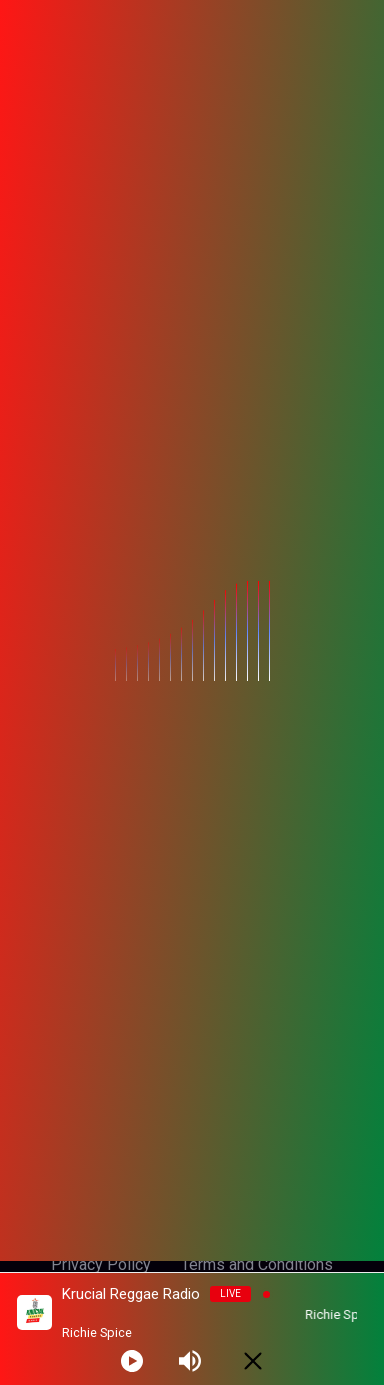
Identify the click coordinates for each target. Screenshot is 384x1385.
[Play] (132, 1361)
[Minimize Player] (253, 1361)
